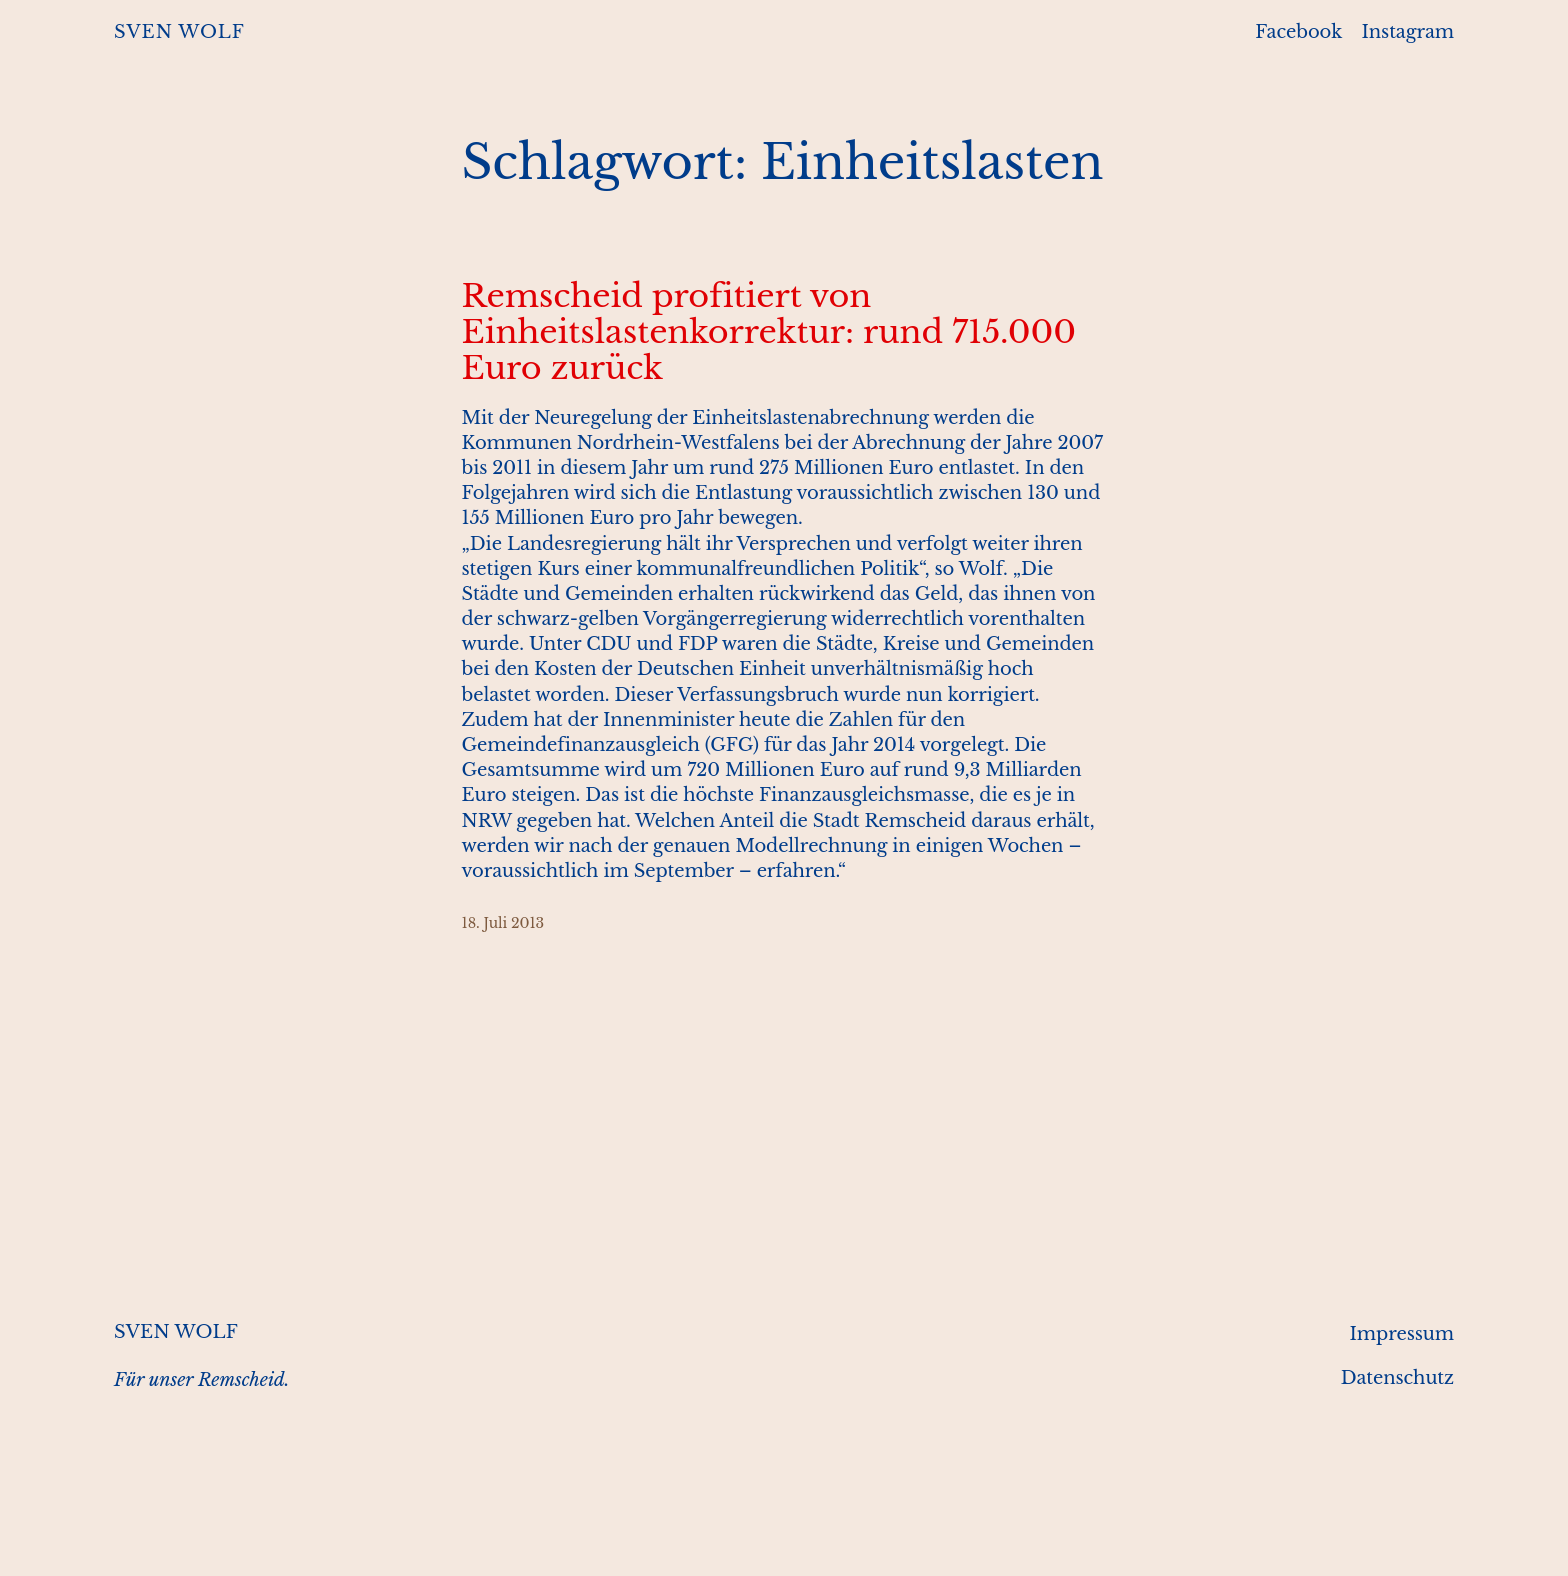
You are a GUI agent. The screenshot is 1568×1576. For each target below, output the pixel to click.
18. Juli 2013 (503, 923)
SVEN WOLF (179, 32)
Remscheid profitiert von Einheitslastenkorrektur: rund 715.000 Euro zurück (769, 332)
